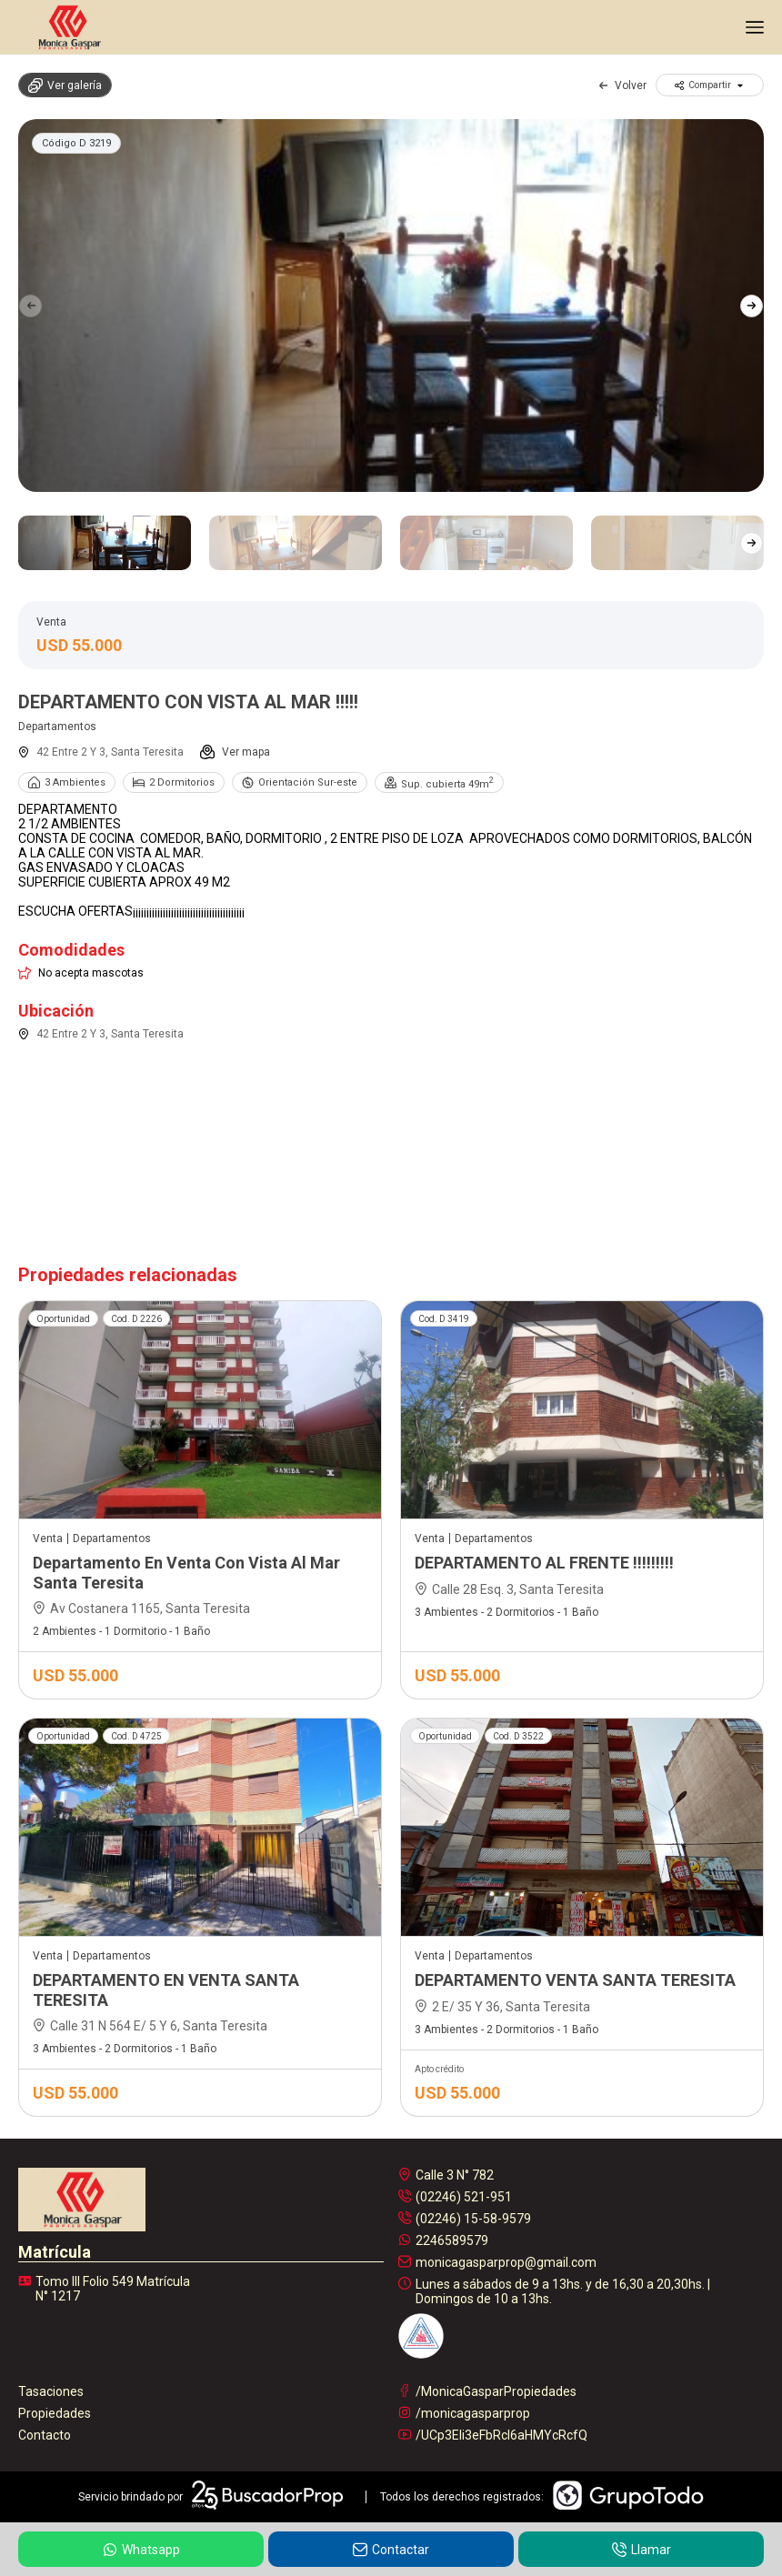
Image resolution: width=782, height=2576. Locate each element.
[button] (751, 305)
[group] (391, 305)
